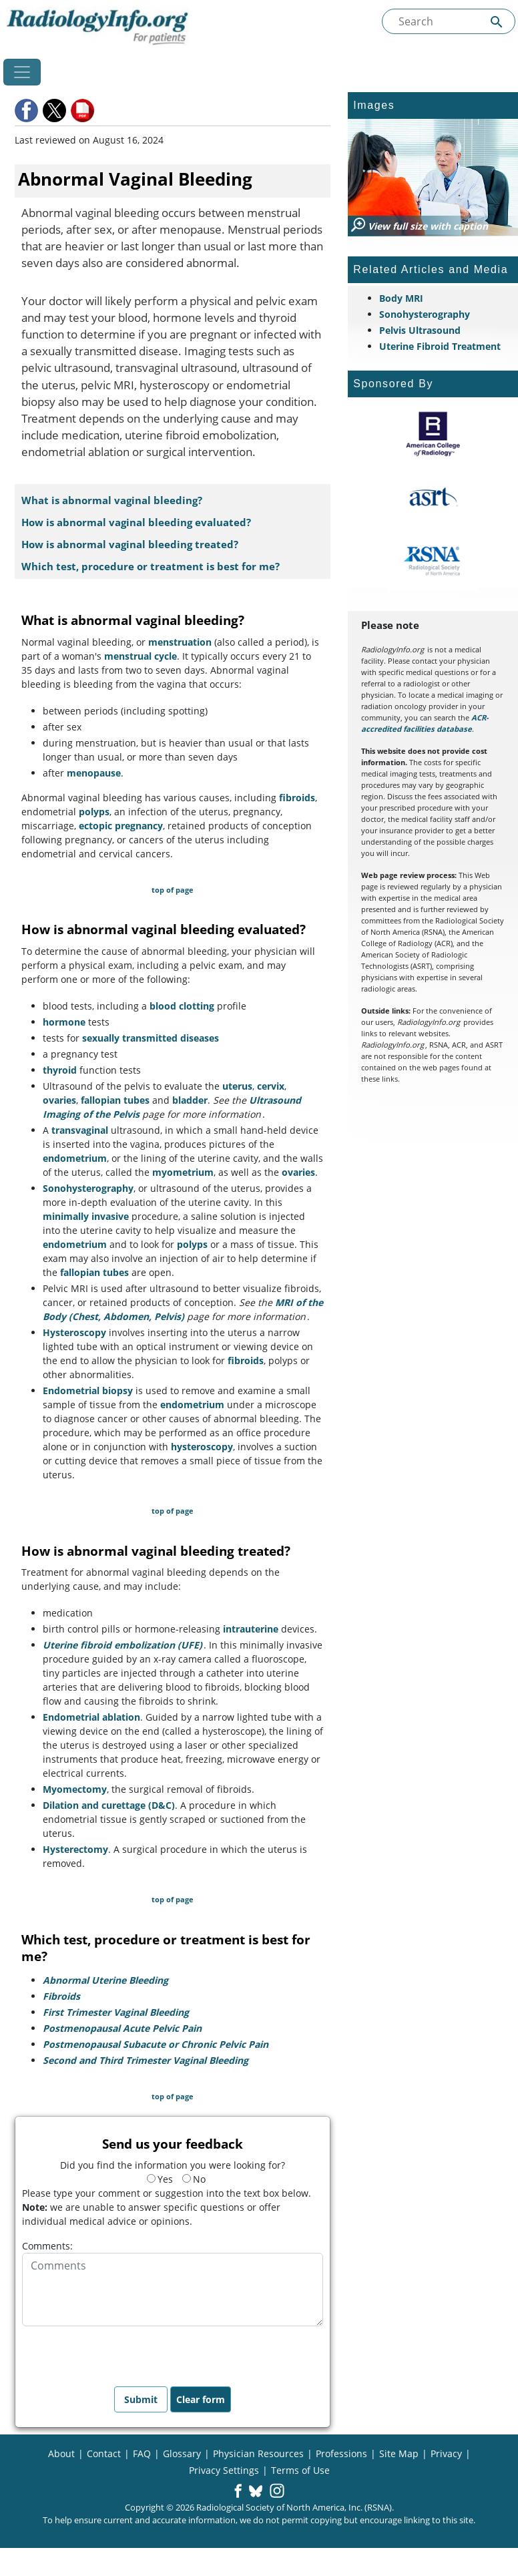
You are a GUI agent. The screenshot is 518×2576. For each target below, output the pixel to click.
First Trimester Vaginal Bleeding (116, 2012)
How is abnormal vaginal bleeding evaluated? (136, 522)
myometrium (183, 1172)
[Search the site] (448, 21)
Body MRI (401, 298)
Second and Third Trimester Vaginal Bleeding (145, 2060)
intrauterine (250, 1629)
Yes (160, 2179)
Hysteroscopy (74, 1332)
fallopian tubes (115, 1100)
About (61, 2453)
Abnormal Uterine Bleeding (105, 1980)
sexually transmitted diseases (150, 1038)
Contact (104, 2453)
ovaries (59, 1100)
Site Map (399, 2453)
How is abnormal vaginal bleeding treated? (129, 545)
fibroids (297, 797)
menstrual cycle (140, 656)
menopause (94, 773)
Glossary (182, 2453)
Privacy (446, 2453)
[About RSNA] (433, 561)
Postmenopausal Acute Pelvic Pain (122, 2028)
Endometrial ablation (91, 1717)
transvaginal (79, 1130)
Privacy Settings (224, 2470)
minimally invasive (86, 1216)
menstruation (180, 642)
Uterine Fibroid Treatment (440, 346)
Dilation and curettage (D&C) (109, 1805)
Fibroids (61, 1996)
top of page (173, 890)
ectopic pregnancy (121, 825)
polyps (94, 811)
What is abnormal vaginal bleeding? (111, 500)
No (194, 2179)
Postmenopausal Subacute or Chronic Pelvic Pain (155, 2044)
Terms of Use (300, 2470)
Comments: (47, 2245)
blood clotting (182, 1006)
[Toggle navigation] (22, 72)
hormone (64, 1022)
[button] (27, 110)
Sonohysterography (88, 1188)
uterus (237, 1086)
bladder (190, 1100)
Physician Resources (258, 2453)
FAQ (142, 2453)
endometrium (75, 1158)
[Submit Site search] (496, 22)
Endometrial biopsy (88, 1390)
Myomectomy (75, 1789)
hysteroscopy (202, 1446)
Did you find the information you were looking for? (172, 2165)
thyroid (60, 1070)
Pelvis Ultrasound (420, 330)
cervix (270, 1086)
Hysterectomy (75, 1849)
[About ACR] (433, 434)
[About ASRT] (433, 497)
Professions (341, 2453)
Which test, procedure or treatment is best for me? (150, 567)
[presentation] (123, 2352)
